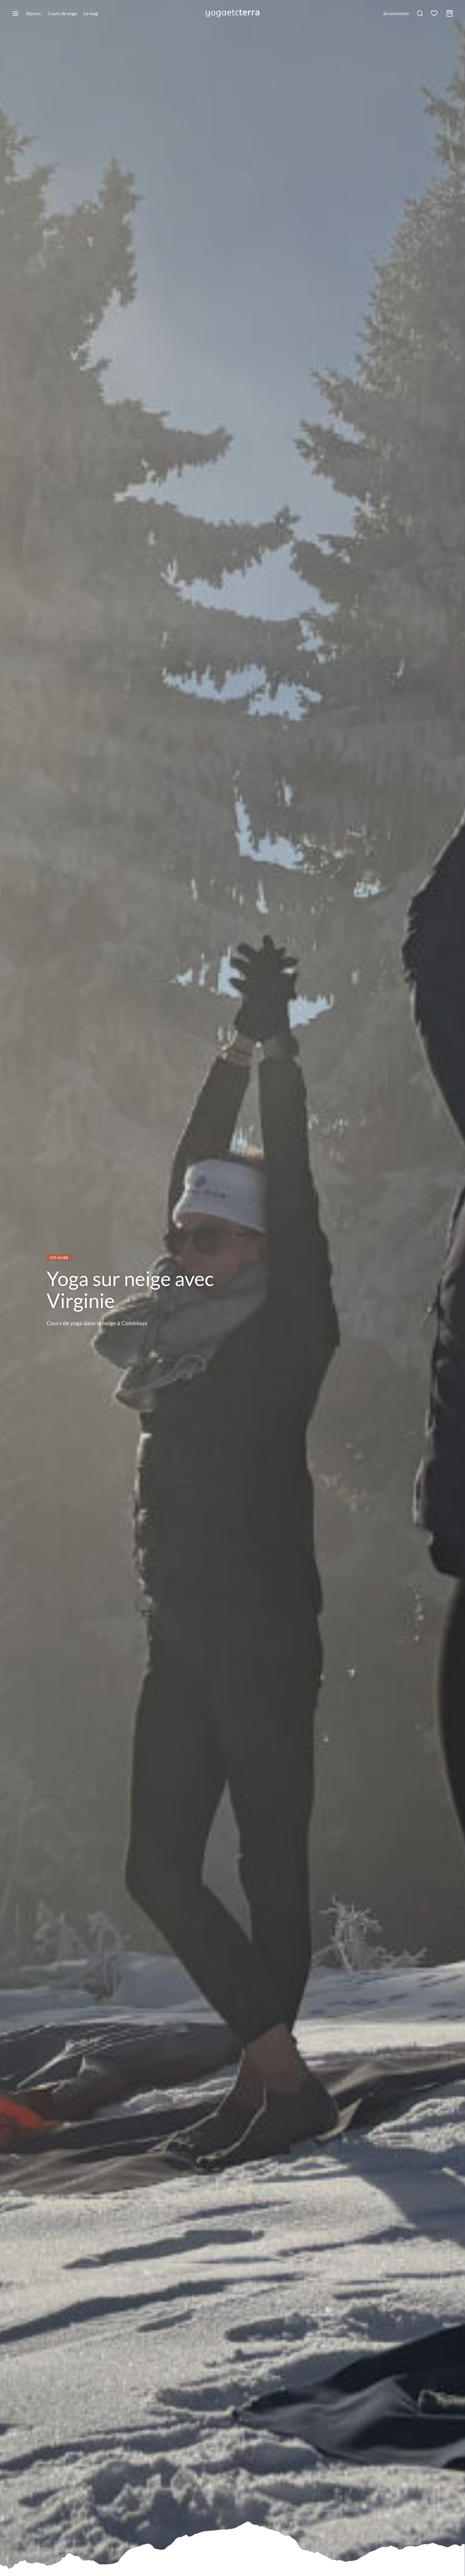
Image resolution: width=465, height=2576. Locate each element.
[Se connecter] (396, 13)
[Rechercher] (419, 13)
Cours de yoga (62, 13)
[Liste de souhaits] (435, 13)
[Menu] (15, 13)
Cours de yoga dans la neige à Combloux (97, 1322)
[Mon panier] (449, 13)
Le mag (91, 13)
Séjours (33, 13)
